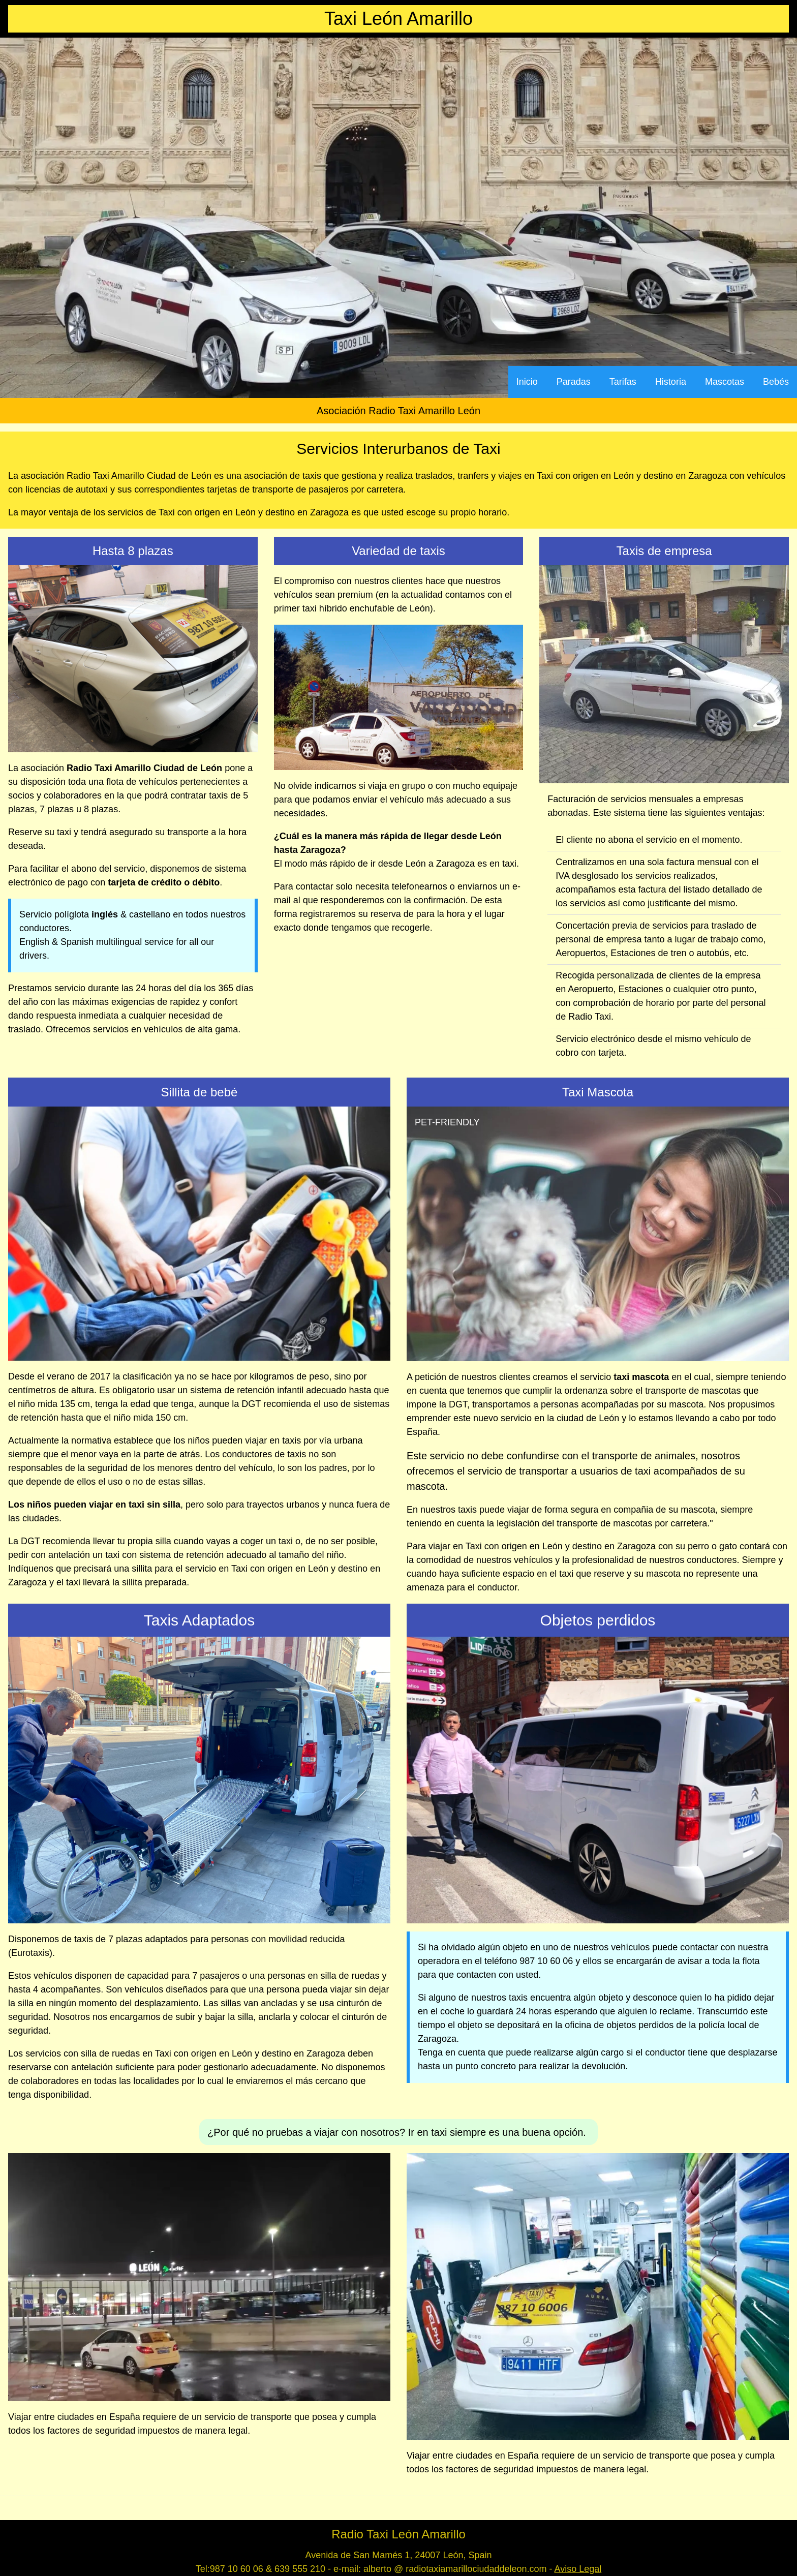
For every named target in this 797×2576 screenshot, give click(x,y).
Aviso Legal (578, 2569)
